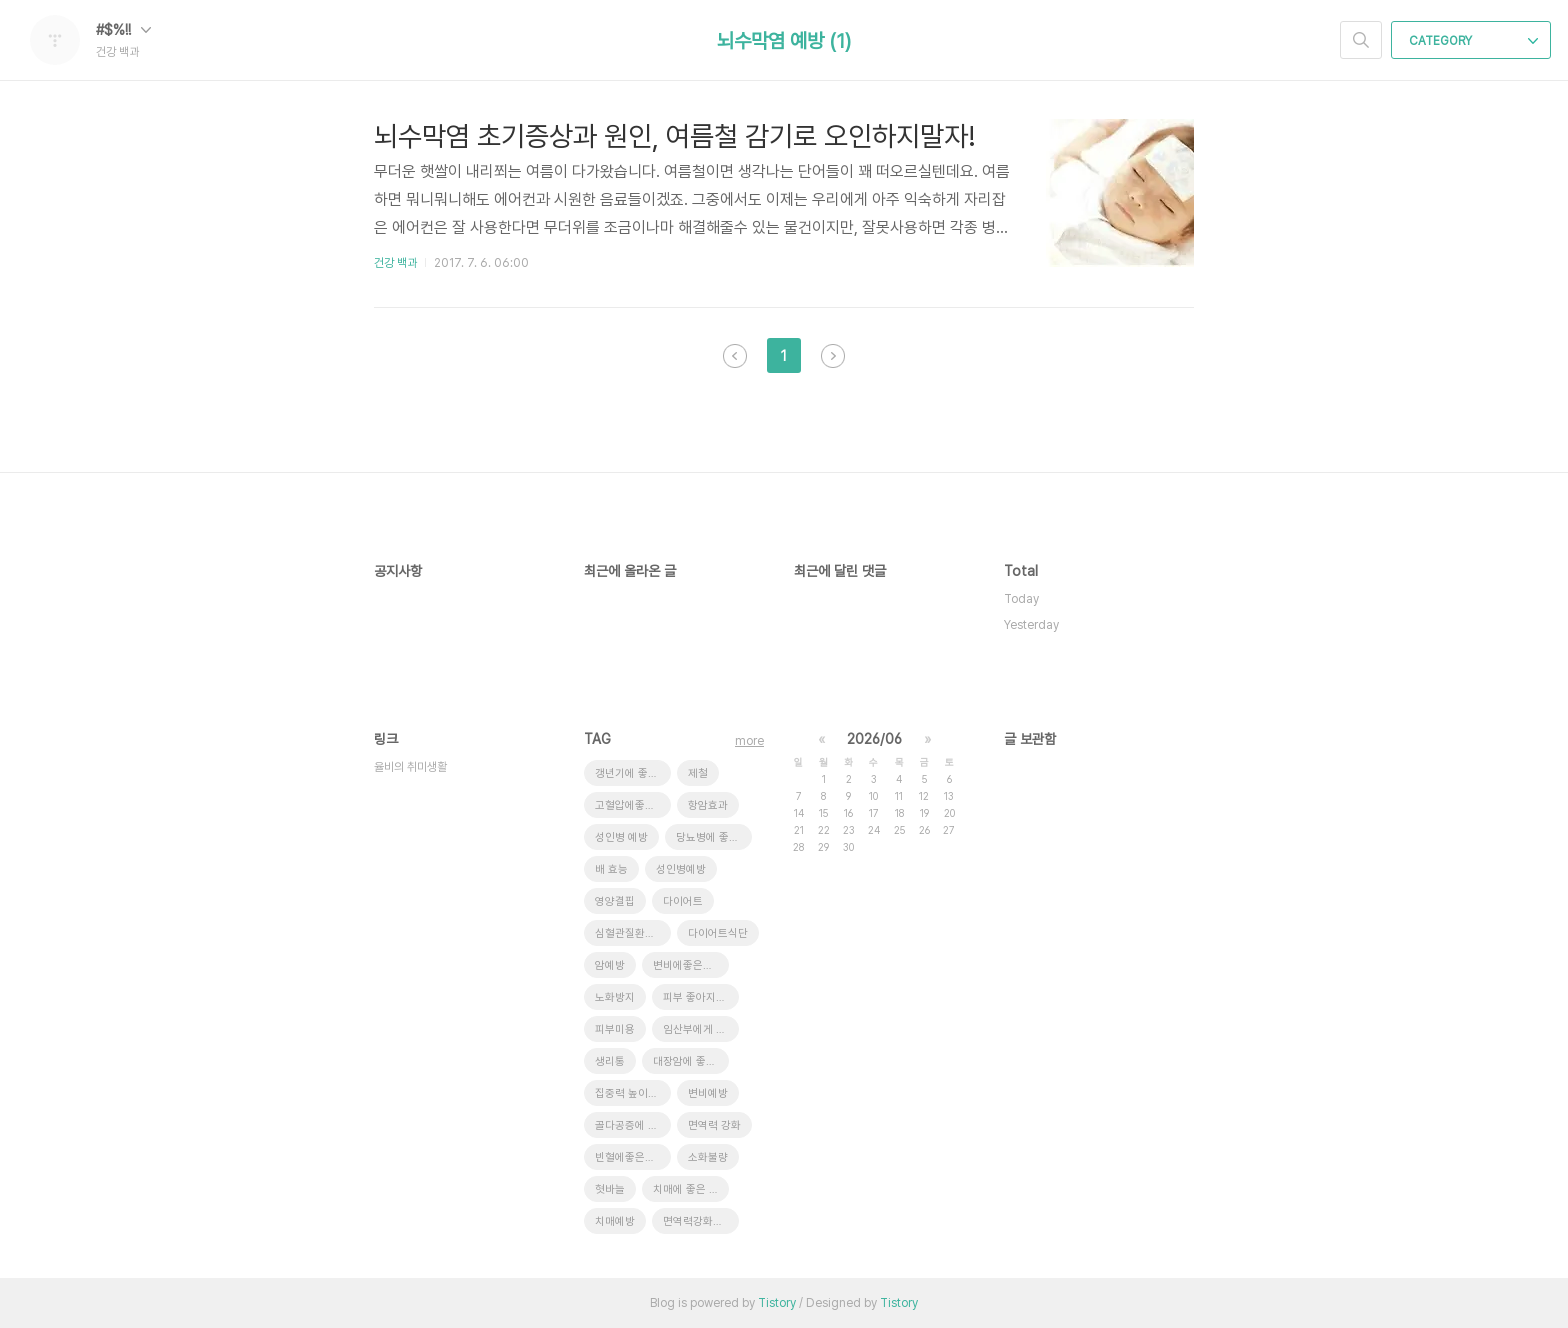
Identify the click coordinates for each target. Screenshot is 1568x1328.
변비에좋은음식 (688, 965)
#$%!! (123, 30)
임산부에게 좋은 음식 (701, 1029)
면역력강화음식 (698, 1221)
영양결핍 (615, 901)
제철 (698, 773)
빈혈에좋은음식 (630, 1157)
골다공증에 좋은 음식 (633, 1125)
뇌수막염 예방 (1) (784, 41)
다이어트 (683, 901)
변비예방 (708, 1093)
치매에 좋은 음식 (691, 1189)
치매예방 (615, 1221)
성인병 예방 (621, 837)
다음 (833, 356)
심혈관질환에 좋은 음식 (633, 933)
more (749, 741)
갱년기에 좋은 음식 (633, 773)
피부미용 (615, 1029)
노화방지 (615, 997)
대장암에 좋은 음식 (691, 1061)
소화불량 (708, 1157)
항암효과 (708, 805)
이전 (735, 356)
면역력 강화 (714, 1125)
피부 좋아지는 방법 (701, 997)
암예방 (610, 965)
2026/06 (874, 739)
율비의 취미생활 (410, 767)
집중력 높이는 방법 (633, 1093)
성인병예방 (681, 869)
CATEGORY (1473, 41)
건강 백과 (395, 263)
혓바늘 (610, 1189)
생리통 (610, 1061)
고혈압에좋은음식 (633, 805)
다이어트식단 (718, 933)
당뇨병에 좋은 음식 (714, 837)
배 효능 (611, 869)
